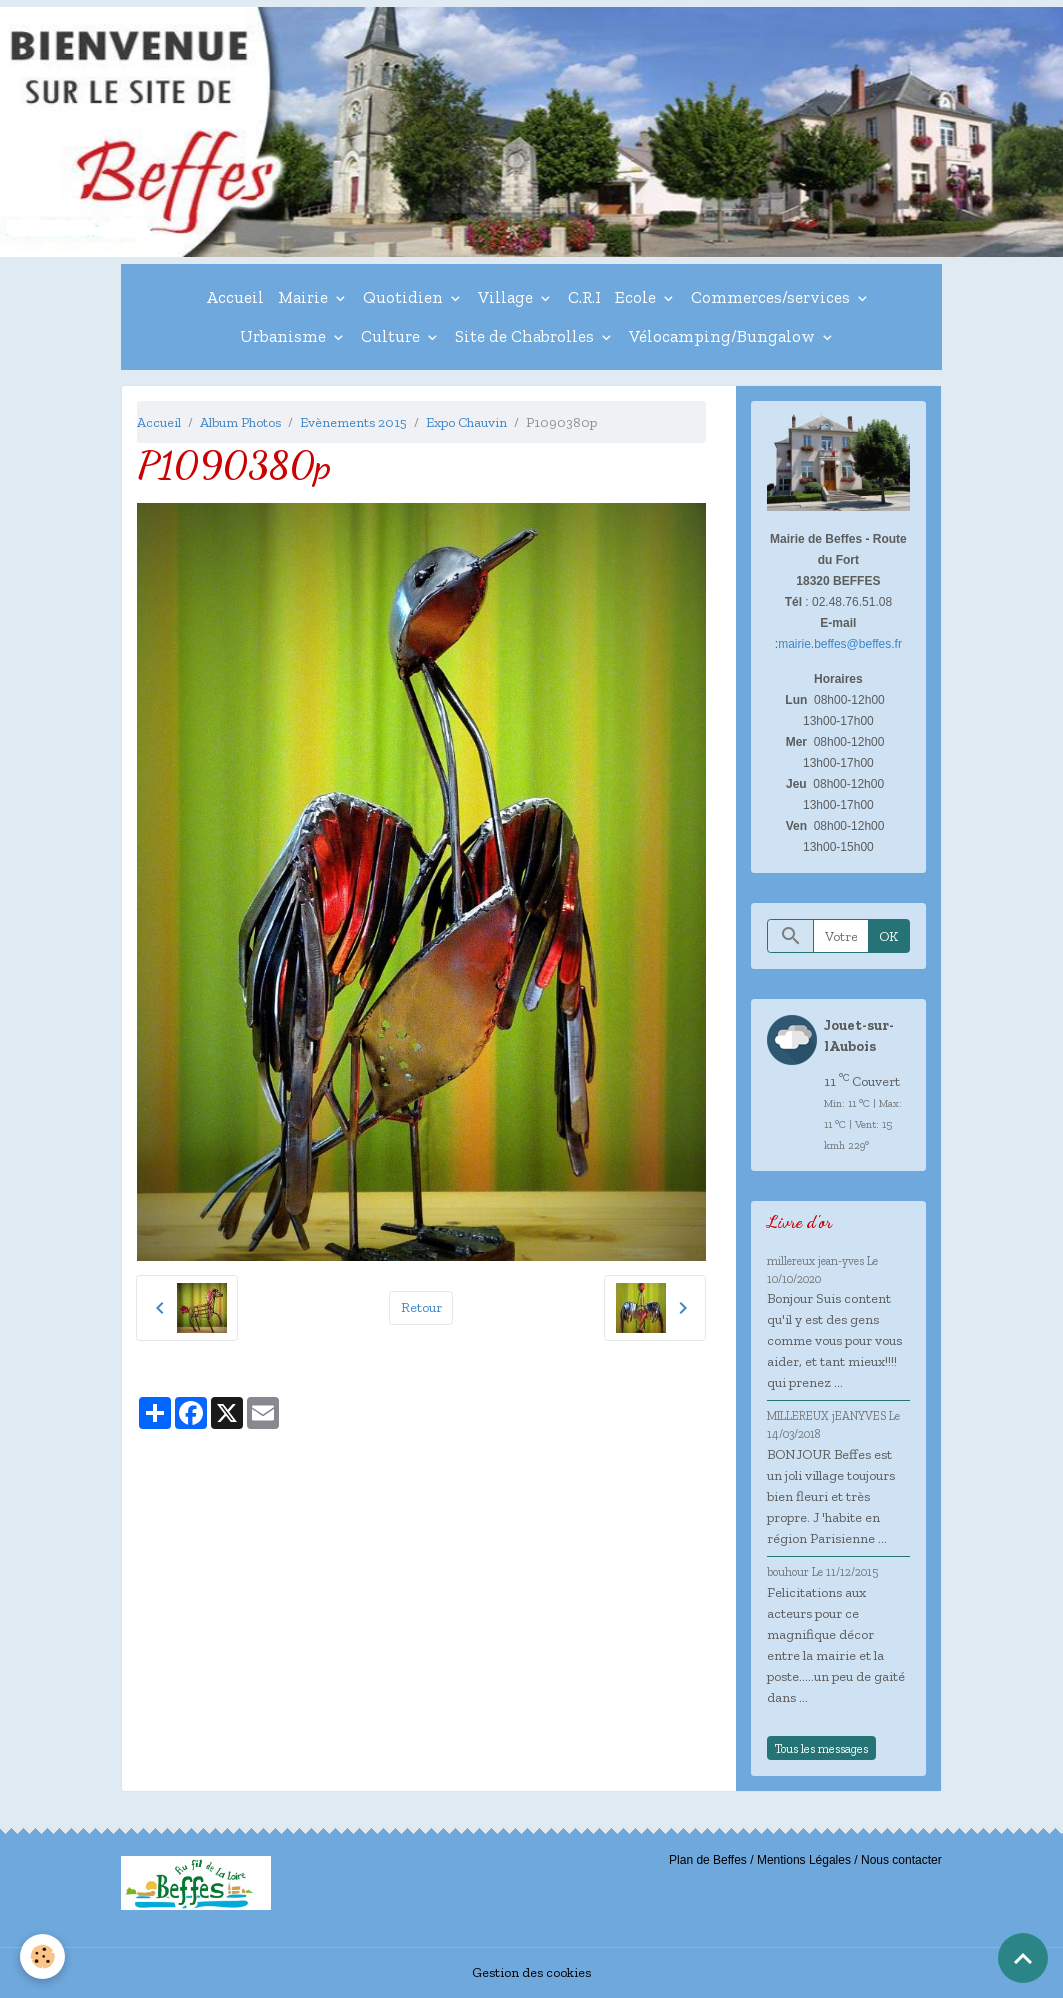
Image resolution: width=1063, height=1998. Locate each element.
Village (507, 297)
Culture (392, 336)
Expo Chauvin (466, 422)
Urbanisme (285, 336)
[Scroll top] (1023, 1958)
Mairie (305, 297)
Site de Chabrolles (526, 336)
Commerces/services (772, 297)
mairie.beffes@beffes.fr (840, 644)
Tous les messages (821, 1748)
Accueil (235, 297)
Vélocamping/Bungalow (724, 336)
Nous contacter (901, 1860)
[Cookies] (42, 1956)
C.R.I (584, 297)
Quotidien (405, 297)
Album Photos (240, 422)
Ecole (637, 297)
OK (888, 936)
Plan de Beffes (708, 1860)
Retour (421, 1307)
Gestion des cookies (531, 1972)
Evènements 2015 (353, 422)
